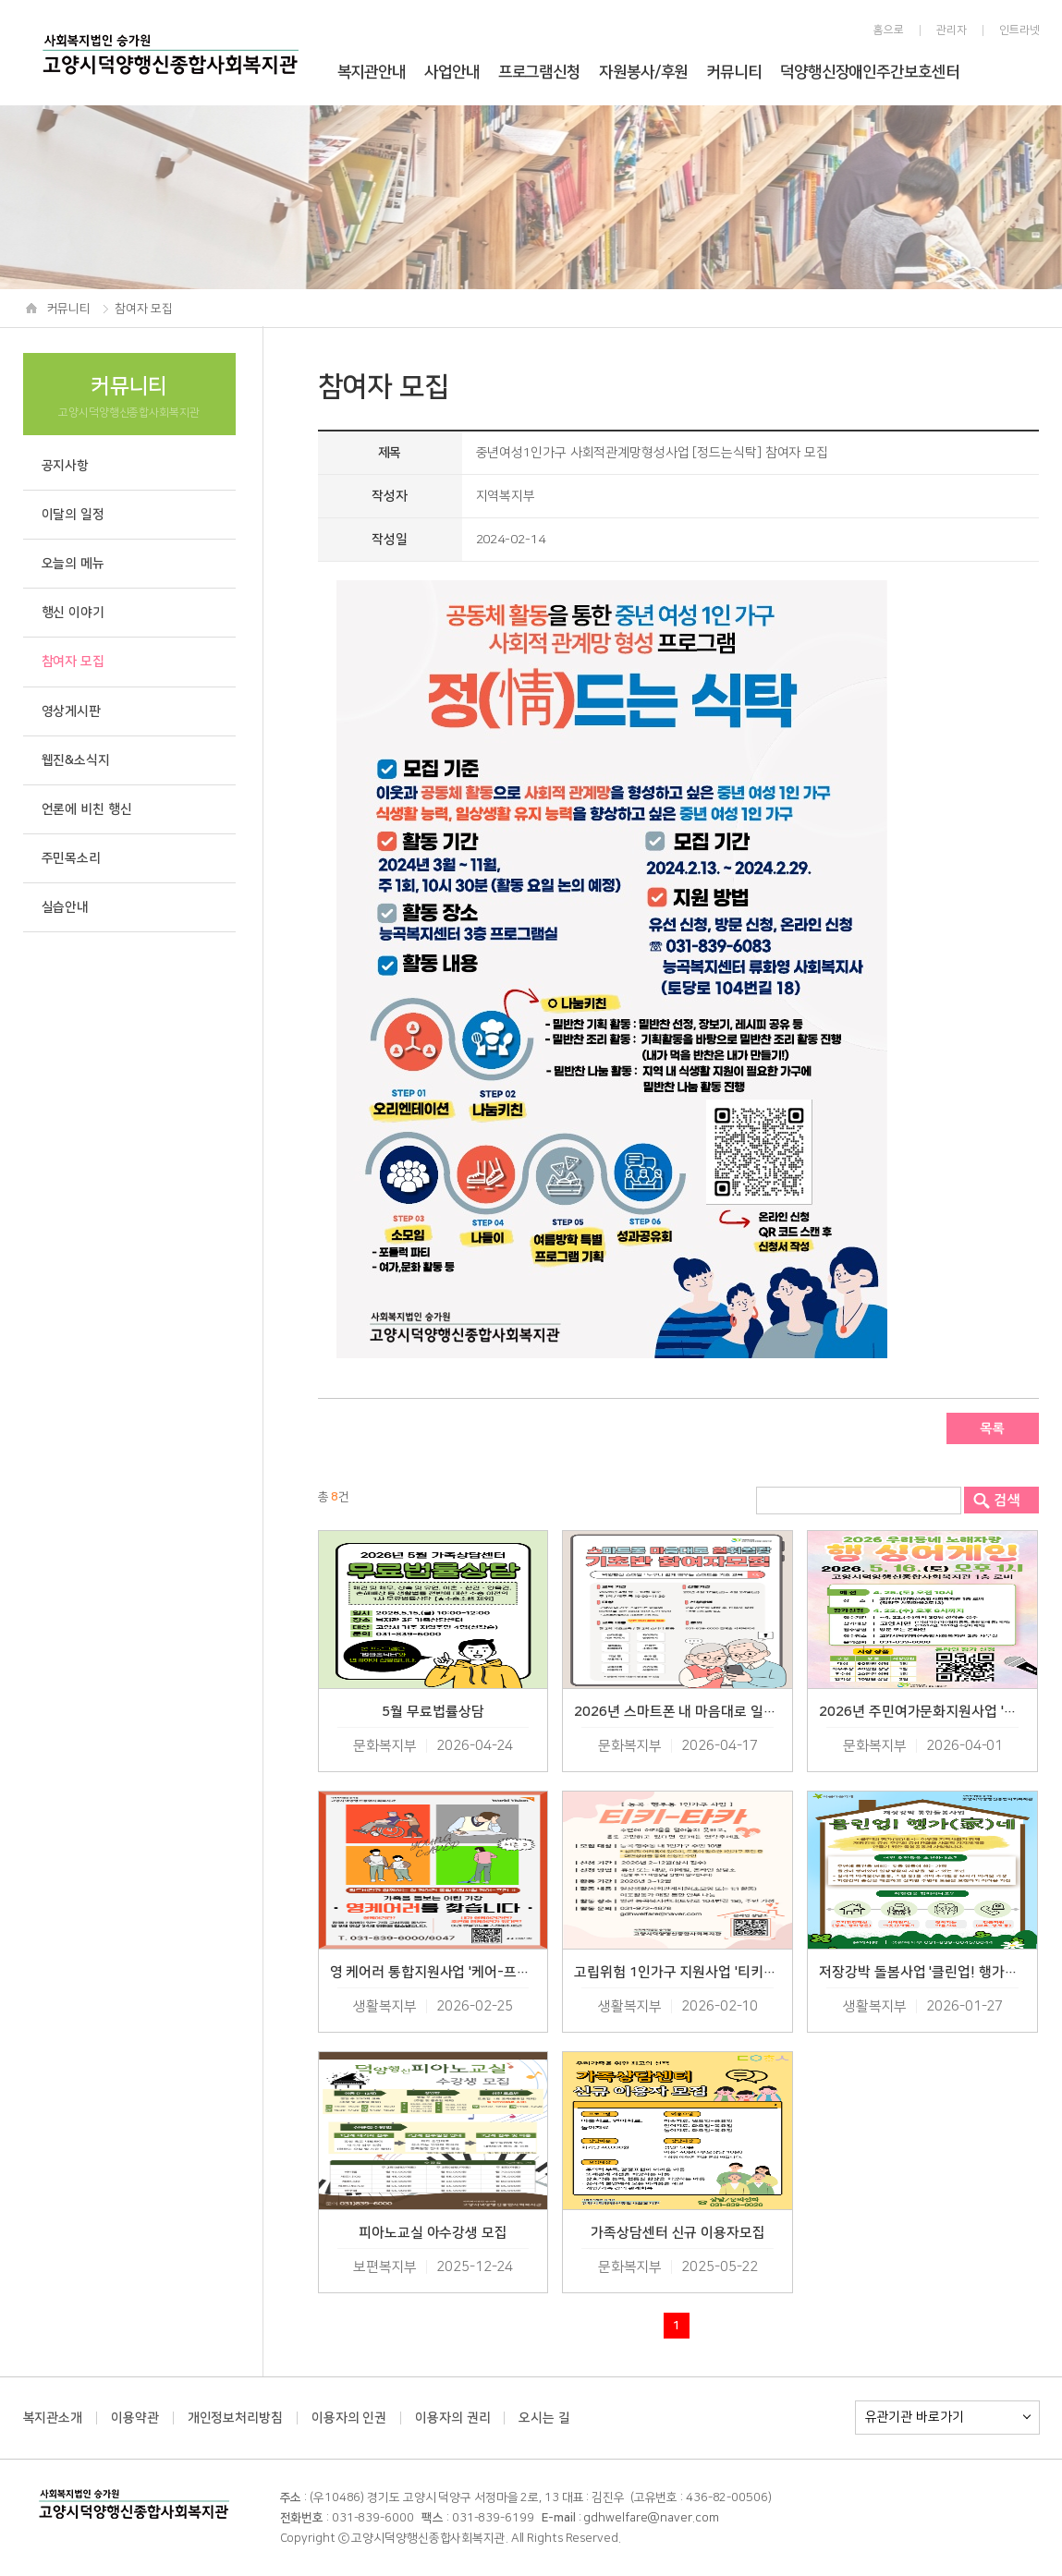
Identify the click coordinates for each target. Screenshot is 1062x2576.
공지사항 (66, 465)
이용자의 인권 (348, 2418)
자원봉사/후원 (643, 72)
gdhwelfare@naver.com (650, 2517)
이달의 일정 (73, 514)
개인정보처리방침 (235, 2418)
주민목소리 (72, 858)
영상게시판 (72, 711)
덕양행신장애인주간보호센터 (869, 72)
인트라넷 (1019, 30)
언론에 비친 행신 (87, 809)
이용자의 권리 (452, 2418)
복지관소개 (53, 2418)
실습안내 (66, 907)
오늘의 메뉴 (73, 563)
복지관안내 (372, 72)
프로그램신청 (539, 72)
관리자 (951, 30)
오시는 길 (544, 2418)
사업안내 (452, 72)
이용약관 (135, 2418)
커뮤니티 (734, 72)
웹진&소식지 (76, 760)
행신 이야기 (73, 612)
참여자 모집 (73, 661)
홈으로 (888, 30)
